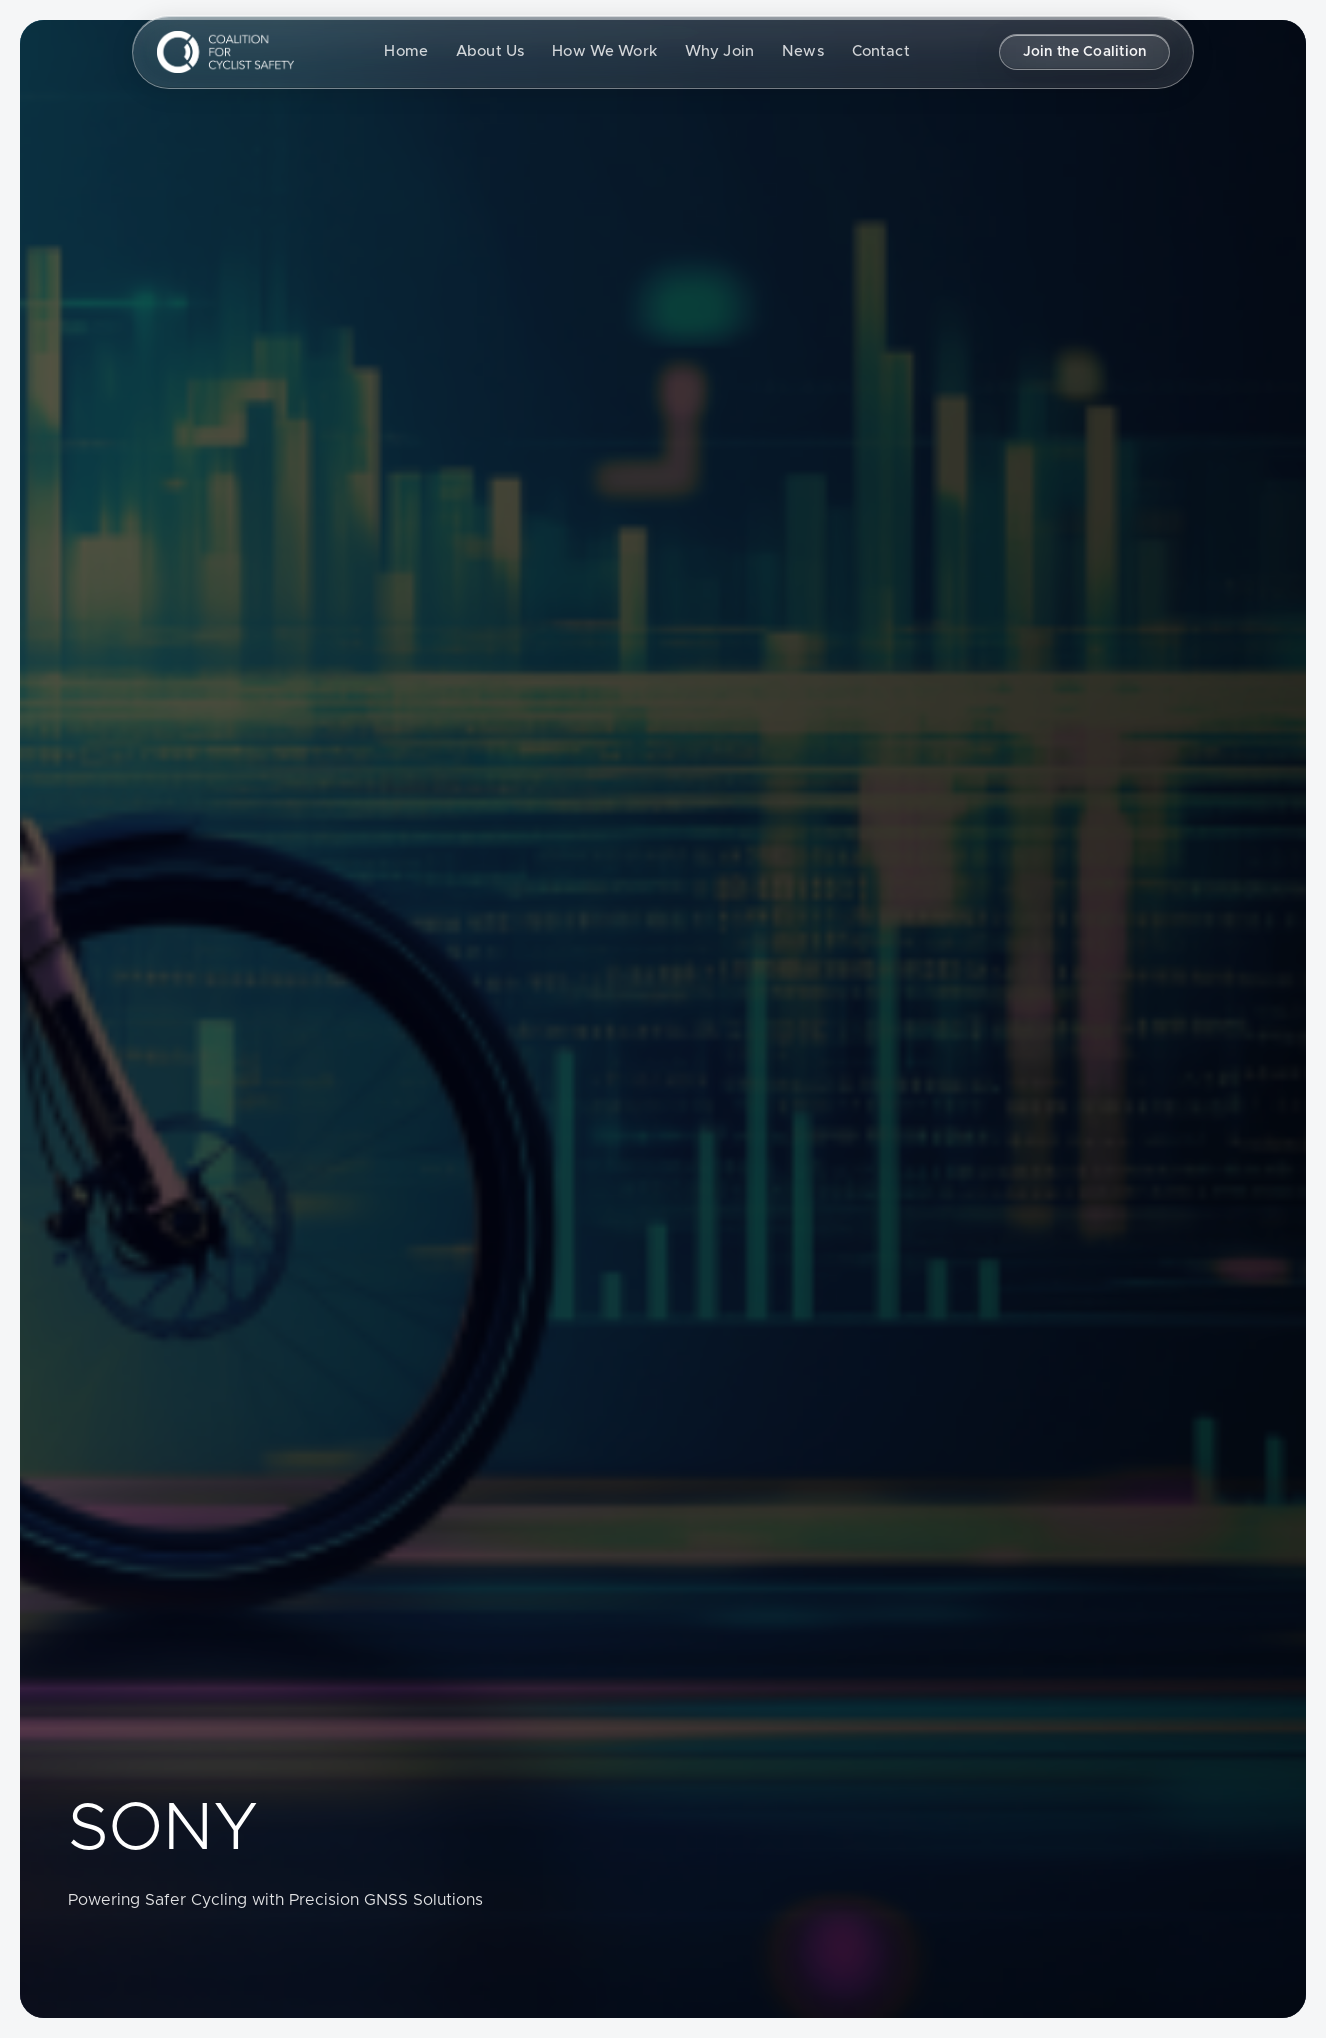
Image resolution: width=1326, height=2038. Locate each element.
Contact (881, 51)
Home (406, 51)
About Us (490, 51)
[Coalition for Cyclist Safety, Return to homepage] (225, 52)
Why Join (719, 51)
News (803, 51)
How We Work (604, 51)
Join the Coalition (1085, 52)
